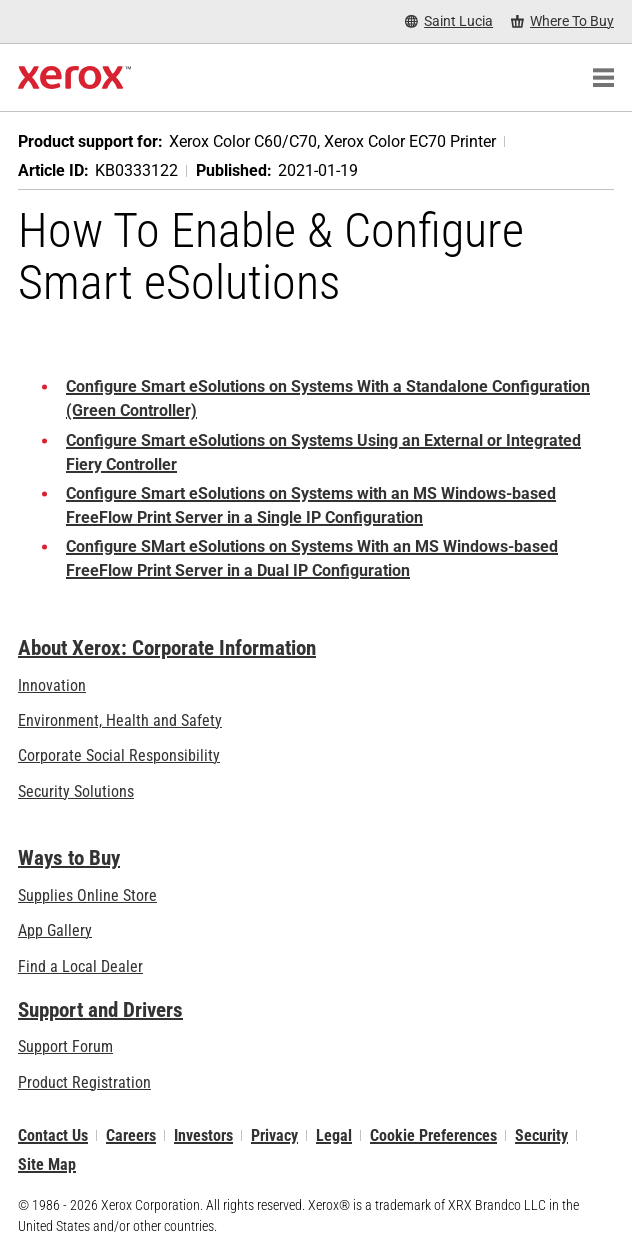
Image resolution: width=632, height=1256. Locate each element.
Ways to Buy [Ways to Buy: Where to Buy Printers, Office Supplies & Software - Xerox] (69, 858)
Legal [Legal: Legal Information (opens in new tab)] (334, 1135)
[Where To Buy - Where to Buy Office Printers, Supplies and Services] (562, 21)
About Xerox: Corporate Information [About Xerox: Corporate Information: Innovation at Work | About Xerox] (167, 648)
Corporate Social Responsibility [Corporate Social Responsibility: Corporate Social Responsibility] (119, 755)
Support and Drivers (100, 1010)
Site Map (47, 1164)
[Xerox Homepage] (74, 78)
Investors (203, 1135)
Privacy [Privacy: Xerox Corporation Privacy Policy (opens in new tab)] (274, 1135)
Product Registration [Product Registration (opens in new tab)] (84, 1082)
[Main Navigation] (603, 78)
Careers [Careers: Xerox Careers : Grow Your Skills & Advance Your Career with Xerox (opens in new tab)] (131, 1135)
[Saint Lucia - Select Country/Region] (449, 21)
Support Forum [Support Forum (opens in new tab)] (65, 1046)
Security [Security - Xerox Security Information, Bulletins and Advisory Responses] (541, 1135)
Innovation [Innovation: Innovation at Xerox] (52, 685)
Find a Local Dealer (80, 966)
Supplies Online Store (87, 895)
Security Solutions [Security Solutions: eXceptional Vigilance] (76, 791)
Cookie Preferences (433, 1135)
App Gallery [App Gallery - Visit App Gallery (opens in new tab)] (55, 931)
